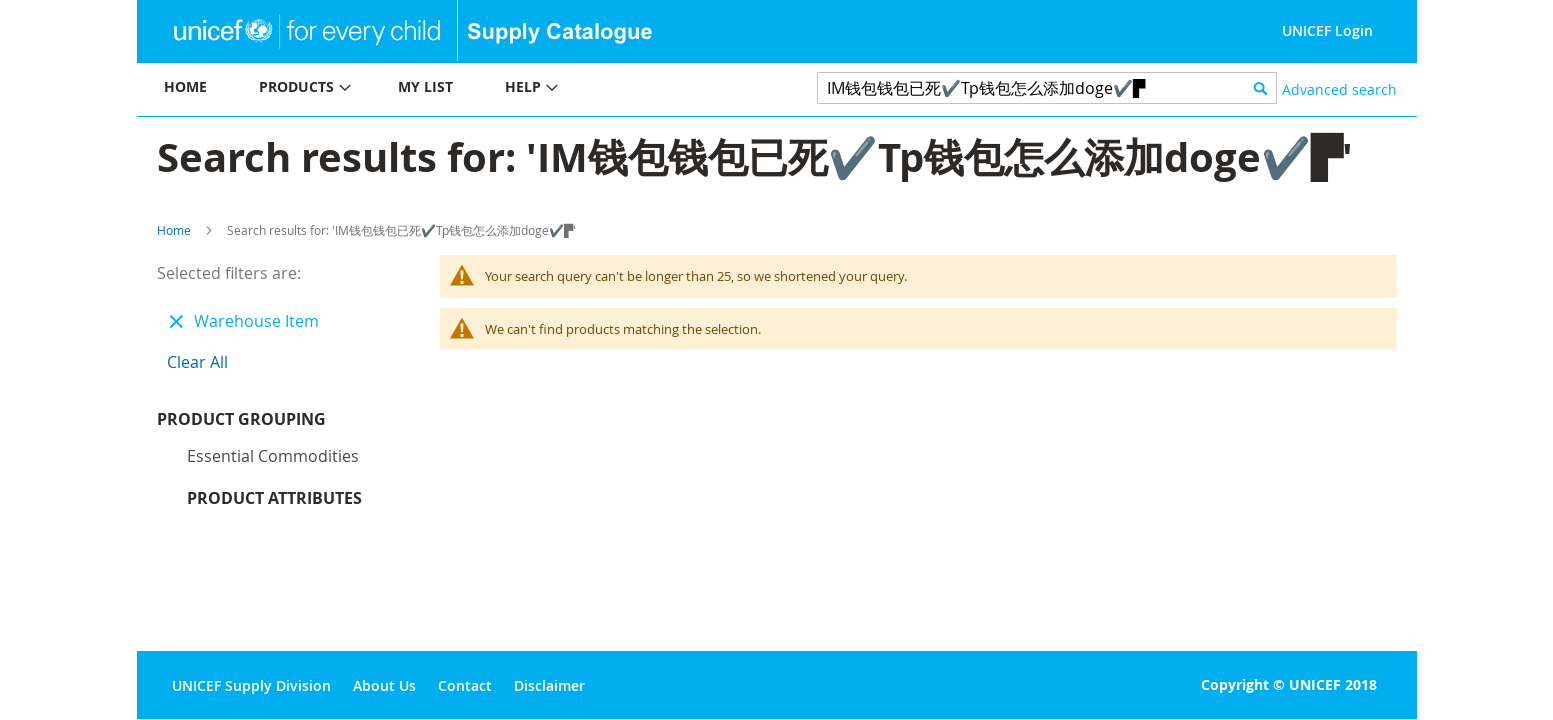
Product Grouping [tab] (271, 424)
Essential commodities (273, 461)
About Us (384, 685)
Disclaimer (549, 685)
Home (174, 230)
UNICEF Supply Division (251, 685)
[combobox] (1047, 88)
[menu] (457, 89)
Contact (465, 685)
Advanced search (1339, 89)
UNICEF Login (1327, 30)
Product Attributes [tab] (274, 503)
